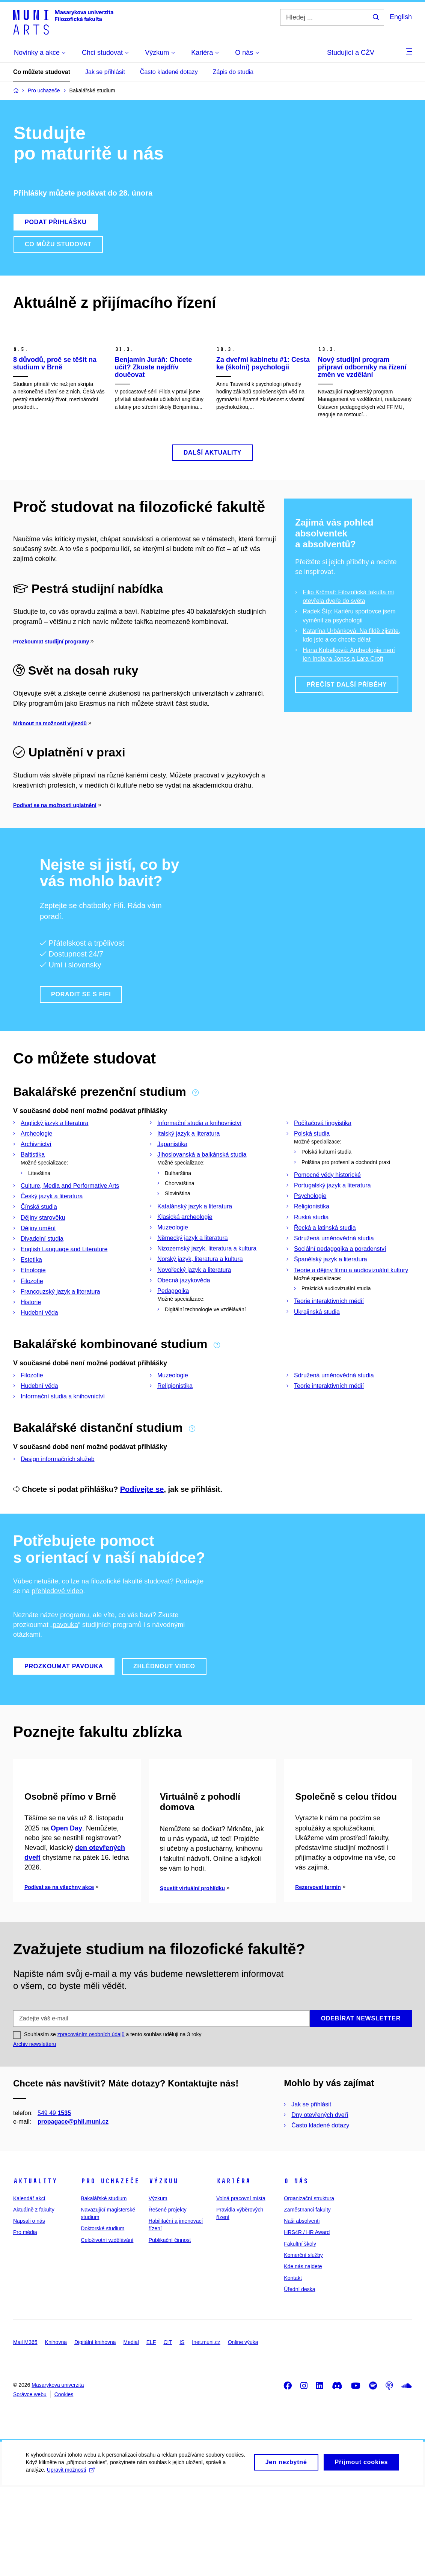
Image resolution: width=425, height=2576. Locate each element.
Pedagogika (173, 1330)
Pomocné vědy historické (327, 1214)
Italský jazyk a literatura (188, 1173)
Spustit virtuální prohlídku (192, 1977)
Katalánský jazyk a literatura (194, 1246)
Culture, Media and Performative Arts (70, 1225)
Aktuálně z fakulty (33, 2299)
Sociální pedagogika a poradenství (340, 1288)
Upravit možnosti (71, 2564)
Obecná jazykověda (183, 1320)
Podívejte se (142, 1529)
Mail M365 (25, 2431)
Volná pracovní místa (240, 2287)
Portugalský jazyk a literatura (332, 1225)
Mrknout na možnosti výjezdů (50, 763)
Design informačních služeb (58, 1498)
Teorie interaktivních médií (329, 1341)
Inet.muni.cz (206, 2431)
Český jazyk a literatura (52, 1235)
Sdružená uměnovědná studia (334, 1277)
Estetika (31, 1299)
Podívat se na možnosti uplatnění (54, 845)
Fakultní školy (300, 2333)
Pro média (25, 2321)
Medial (131, 2431)
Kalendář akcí (29, 2287)
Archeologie (37, 1173)
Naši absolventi (302, 2310)
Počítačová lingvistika (322, 1162)
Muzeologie (172, 1267)
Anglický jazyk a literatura (55, 1162)
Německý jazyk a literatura (192, 1277)
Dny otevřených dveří (319, 2204)
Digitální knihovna (95, 2431)
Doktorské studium (102, 2317)
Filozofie (32, 1320)
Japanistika (172, 1183)
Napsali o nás (29, 2310)
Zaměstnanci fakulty (307, 2299)
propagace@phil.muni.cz (73, 2210)
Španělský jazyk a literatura (330, 1299)
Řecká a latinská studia (325, 1267)
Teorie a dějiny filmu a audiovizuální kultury (351, 1309)
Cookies (64, 2483)
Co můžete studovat (41, 72)
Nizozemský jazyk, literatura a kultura (206, 1288)
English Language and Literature (64, 1288)
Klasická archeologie (184, 1256)
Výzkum (163, 2270)
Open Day (66, 1917)
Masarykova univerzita (58, 2474)
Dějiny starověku (43, 1257)
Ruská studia (311, 1256)
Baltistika (33, 1194)
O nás (296, 2270)
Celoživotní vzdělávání (107, 2329)
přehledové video (57, 1630)
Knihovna (56, 2431)
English (401, 17)
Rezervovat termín (318, 1976)
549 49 (54, 2202)
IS (181, 2431)
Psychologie (310, 1235)
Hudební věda (39, 1352)
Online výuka (243, 2431)
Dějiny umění (38, 1267)
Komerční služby (303, 2344)
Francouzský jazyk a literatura (60, 1331)
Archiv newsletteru (34, 2133)
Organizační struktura (309, 2287)
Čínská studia (39, 1246)
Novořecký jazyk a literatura (194, 1309)
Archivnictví (36, 1183)
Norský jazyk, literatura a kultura (200, 1299)
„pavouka (64, 1664)
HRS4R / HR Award (307, 2321)
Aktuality (35, 2270)
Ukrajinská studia (317, 1351)
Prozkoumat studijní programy (51, 681)
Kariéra (233, 2270)
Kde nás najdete (303, 2355)
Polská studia (312, 1173)
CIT (167, 2431)
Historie (31, 1341)
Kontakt (292, 2367)
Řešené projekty (168, 2299)
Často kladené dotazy (169, 72)
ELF (151, 2431)
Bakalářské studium (104, 2287)
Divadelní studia (42, 1278)
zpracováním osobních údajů (91, 2123)
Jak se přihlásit (105, 72)
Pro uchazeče (110, 2270)
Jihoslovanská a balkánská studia (201, 1194)
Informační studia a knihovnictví (199, 1162)
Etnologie (33, 1310)
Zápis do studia (233, 72)
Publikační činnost (170, 2329)
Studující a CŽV (350, 52)
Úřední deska (299, 2378)
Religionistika (311, 1246)
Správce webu (30, 2483)
